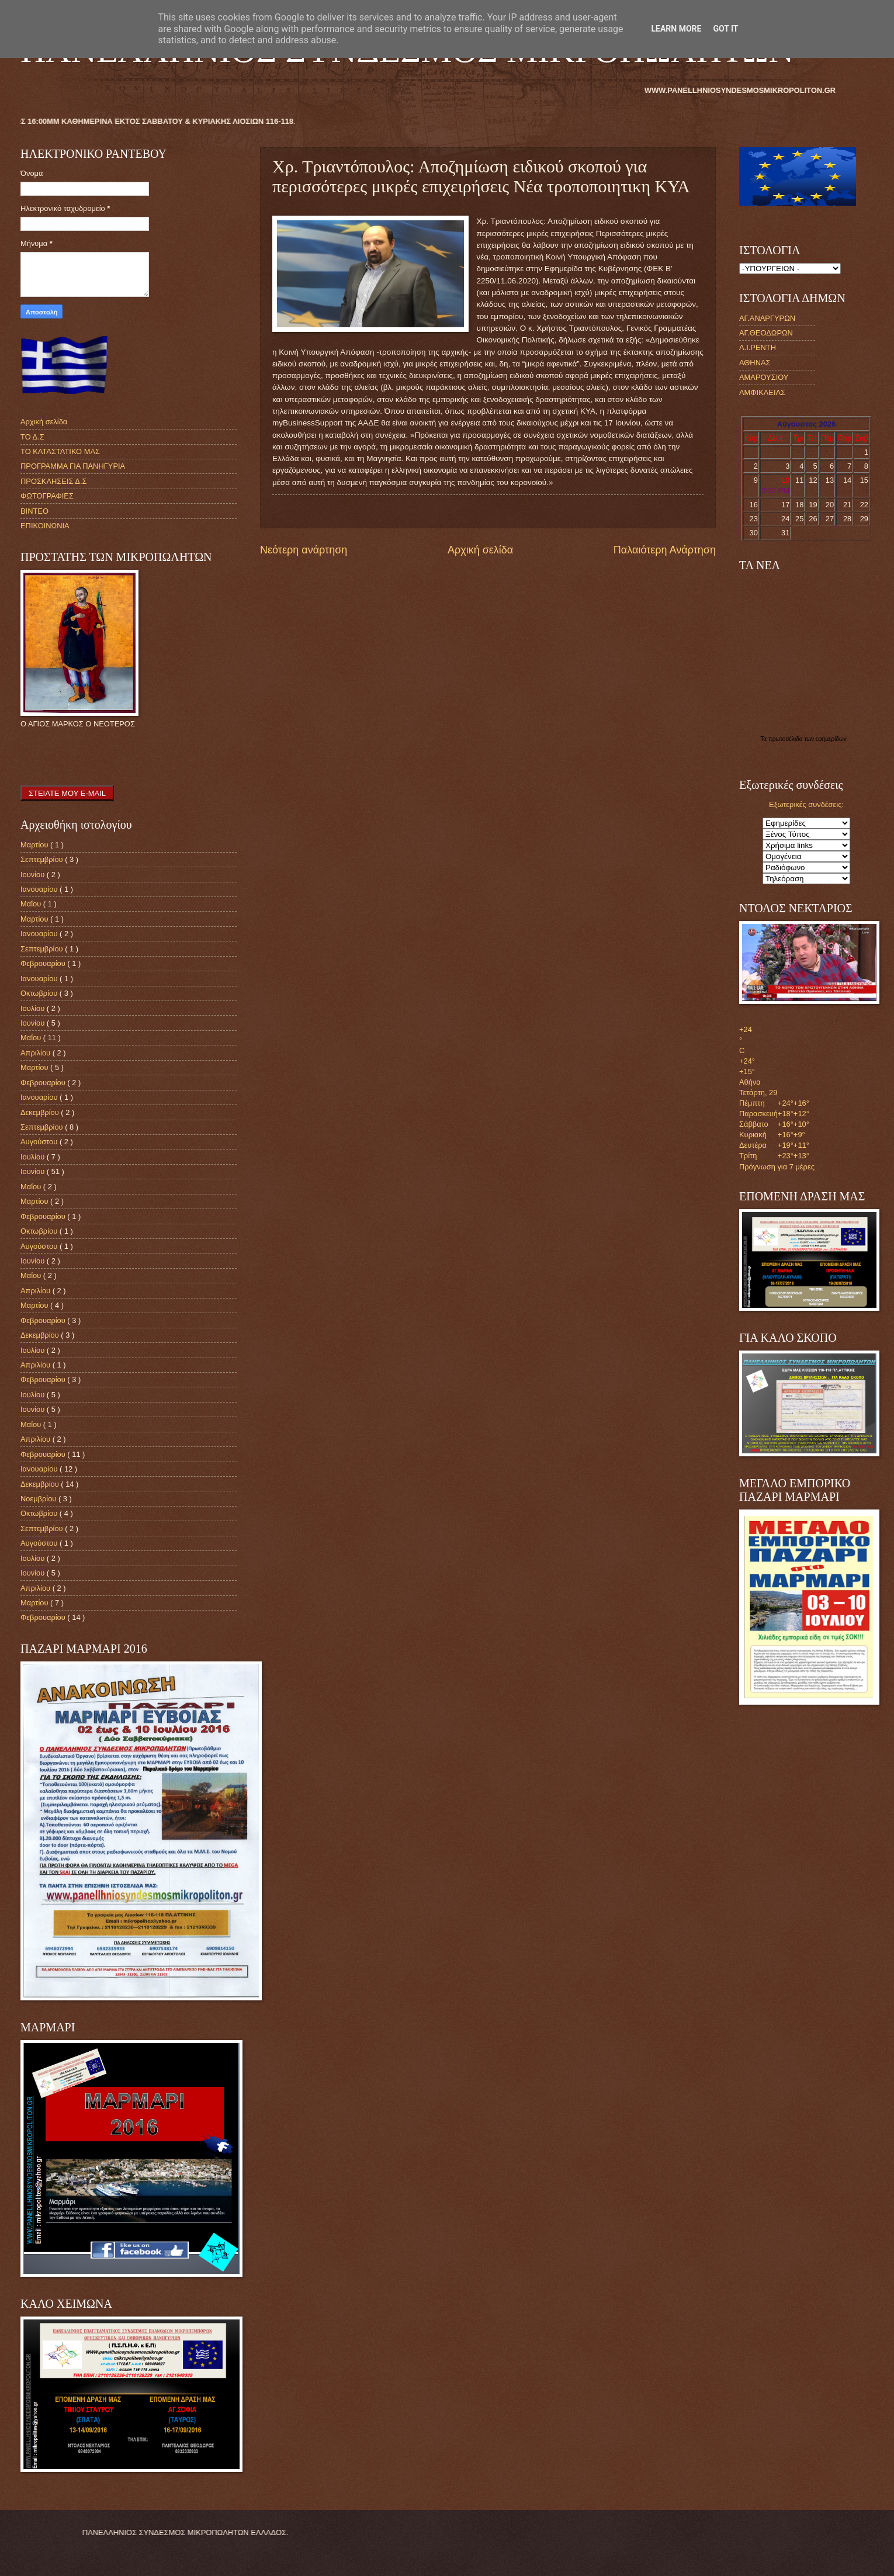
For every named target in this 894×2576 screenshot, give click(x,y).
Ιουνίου (33, 874)
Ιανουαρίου (40, 889)
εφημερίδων (831, 739)
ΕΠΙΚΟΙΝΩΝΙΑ (45, 525)
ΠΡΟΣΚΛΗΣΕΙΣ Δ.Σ (53, 481)
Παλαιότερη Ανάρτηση (665, 550)
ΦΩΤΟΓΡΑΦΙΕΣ (47, 495)
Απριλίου (36, 1052)
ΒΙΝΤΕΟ (34, 511)
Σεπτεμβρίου (42, 859)
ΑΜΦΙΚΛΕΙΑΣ (762, 392)
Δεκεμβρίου (40, 1112)
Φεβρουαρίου (43, 963)
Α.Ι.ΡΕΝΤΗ (757, 347)
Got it (725, 28)
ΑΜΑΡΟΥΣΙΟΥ (763, 377)
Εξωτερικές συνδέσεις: (806, 804)
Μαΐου (31, 903)
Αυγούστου (40, 1141)
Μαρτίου (35, 844)
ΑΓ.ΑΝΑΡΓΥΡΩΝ (767, 318)
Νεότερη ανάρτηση (303, 550)
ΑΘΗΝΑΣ (754, 362)
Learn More (676, 28)
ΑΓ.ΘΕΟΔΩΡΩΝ (766, 332)
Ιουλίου (33, 1008)
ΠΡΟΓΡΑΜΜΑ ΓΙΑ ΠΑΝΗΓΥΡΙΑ (72, 466)
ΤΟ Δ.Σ (32, 436)
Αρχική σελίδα (480, 550)
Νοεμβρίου (39, 1498)
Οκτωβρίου (40, 993)
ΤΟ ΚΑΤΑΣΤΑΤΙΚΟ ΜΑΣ (60, 451)
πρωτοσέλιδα (786, 739)
